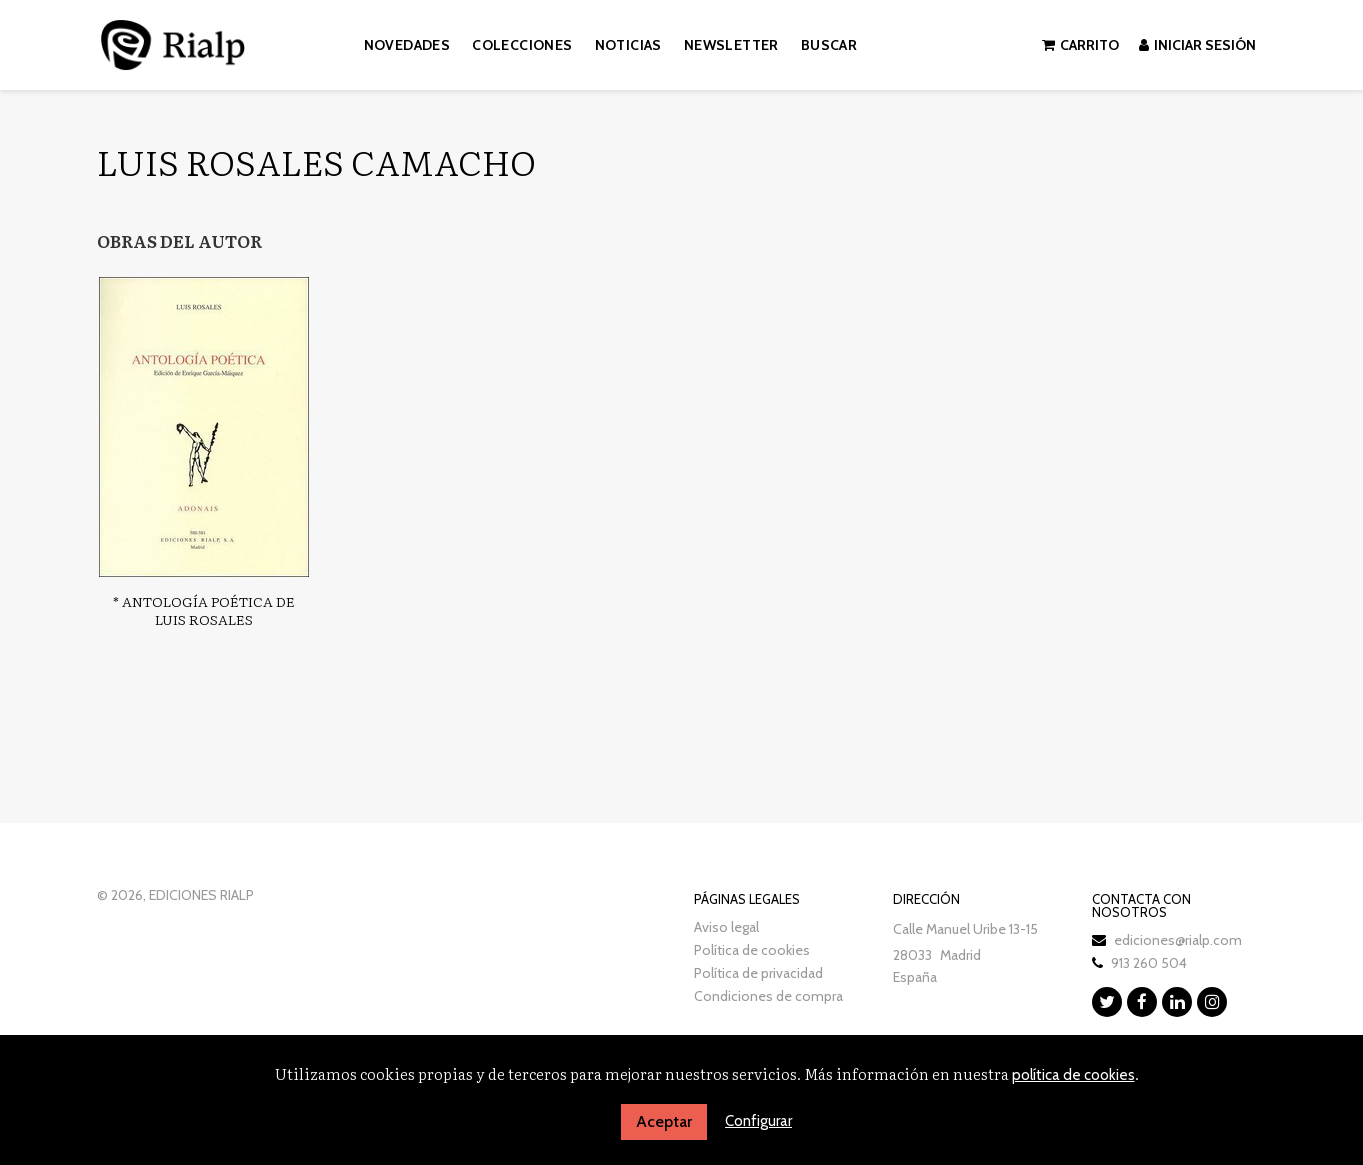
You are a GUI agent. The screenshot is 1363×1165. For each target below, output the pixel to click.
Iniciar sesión (1197, 45)
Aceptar (664, 1121)
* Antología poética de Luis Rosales (204, 610)
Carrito (1080, 45)
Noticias (628, 45)
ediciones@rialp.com (1178, 940)
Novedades (407, 45)
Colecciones (522, 45)
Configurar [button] (758, 1121)
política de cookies (1073, 1075)
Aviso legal (726, 927)
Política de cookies (752, 950)
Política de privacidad (758, 973)
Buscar (829, 45)
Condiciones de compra (768, 996)
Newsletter (731, 45)
